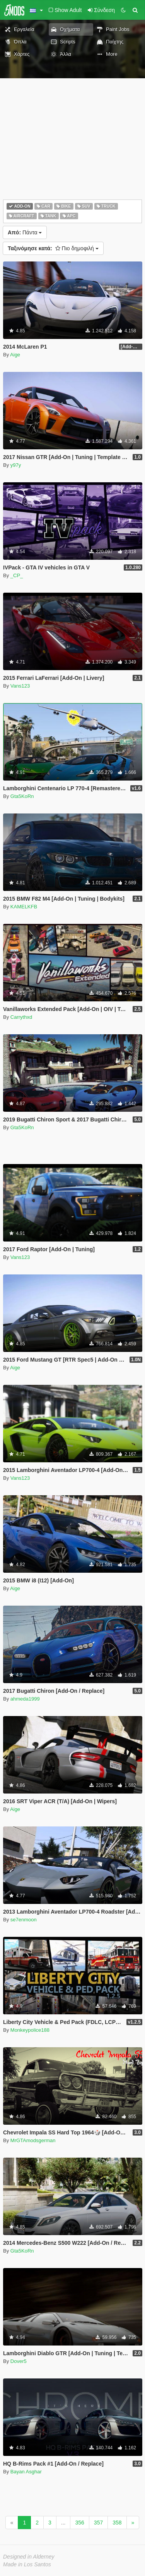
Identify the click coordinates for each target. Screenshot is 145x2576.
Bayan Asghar (26, 2472)
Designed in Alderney (29, 2557)
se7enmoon (23, 1920)
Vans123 (20, 686)
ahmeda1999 (25, 1699)
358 (117, 2522)
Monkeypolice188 (29, 2030)
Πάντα (25, 232)
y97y (15, 465)
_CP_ (16, 575)
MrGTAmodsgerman (33, 2140)
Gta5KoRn (22, 796)
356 (79, 2522)
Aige (15, 355)
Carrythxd (21, 1017)
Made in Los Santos (27, 2564)
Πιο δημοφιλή (53, 248)
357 (98, 2522)
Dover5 (18, 2361)
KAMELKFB (23, 907)
